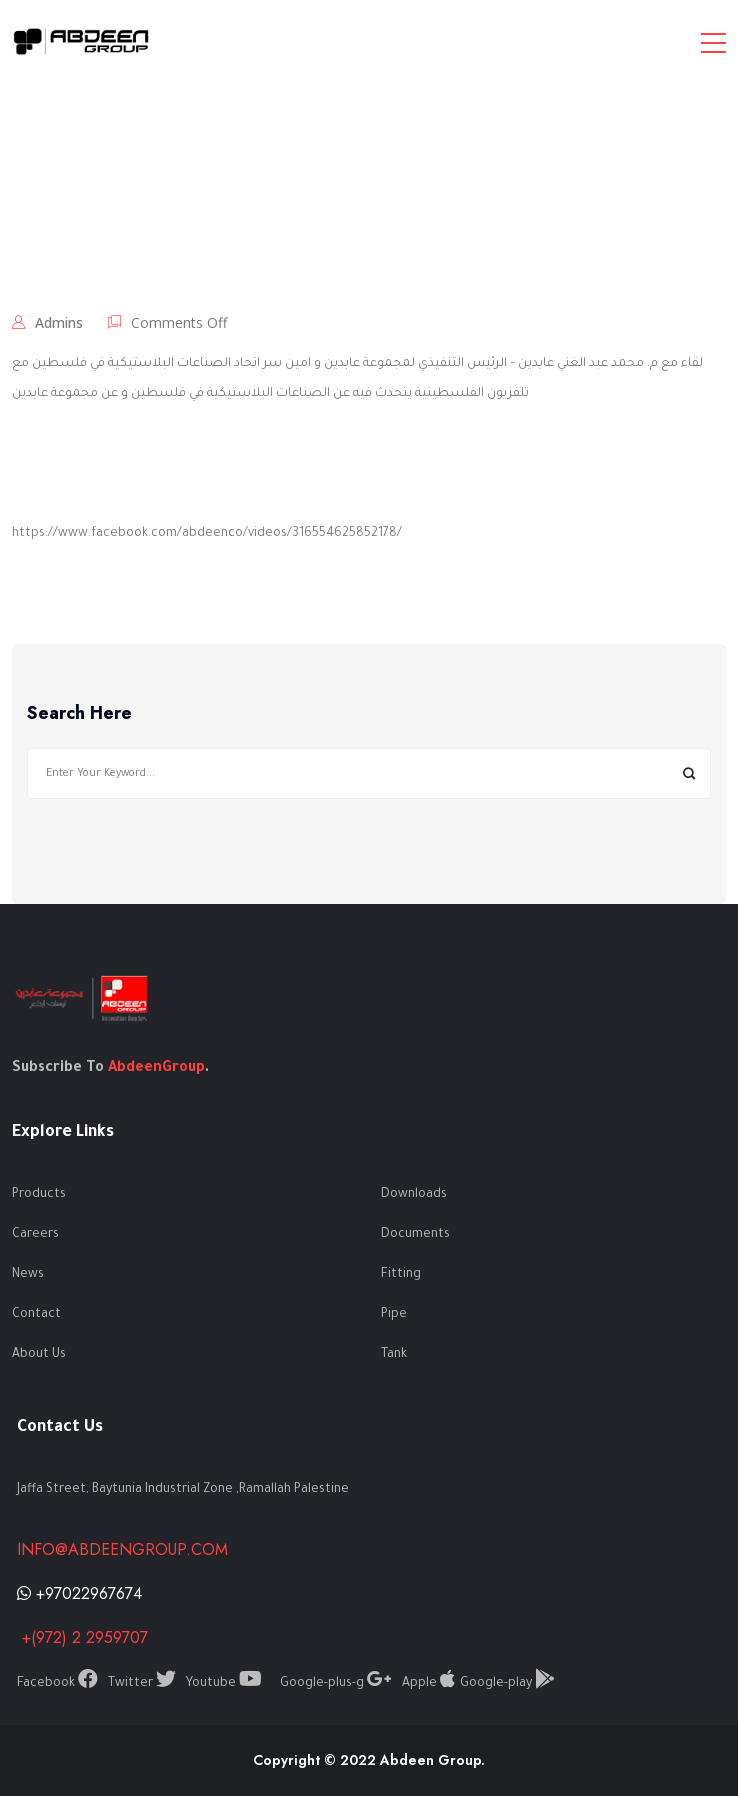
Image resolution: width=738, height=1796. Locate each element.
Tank (394, 1355)
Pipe (394, 1315)
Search (688, 773)
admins (59, 322)
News (28, 1275)
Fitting (401, 1275)
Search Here (79, 714)
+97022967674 (79, 1593)
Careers (35, 1235)
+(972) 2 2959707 (82, 1637)
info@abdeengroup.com (122, 1549)
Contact (36, 1315)
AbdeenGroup (156, 1069)
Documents (415, 1235)
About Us (39, 1355)
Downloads (414, 1195)
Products (39, 1195)
